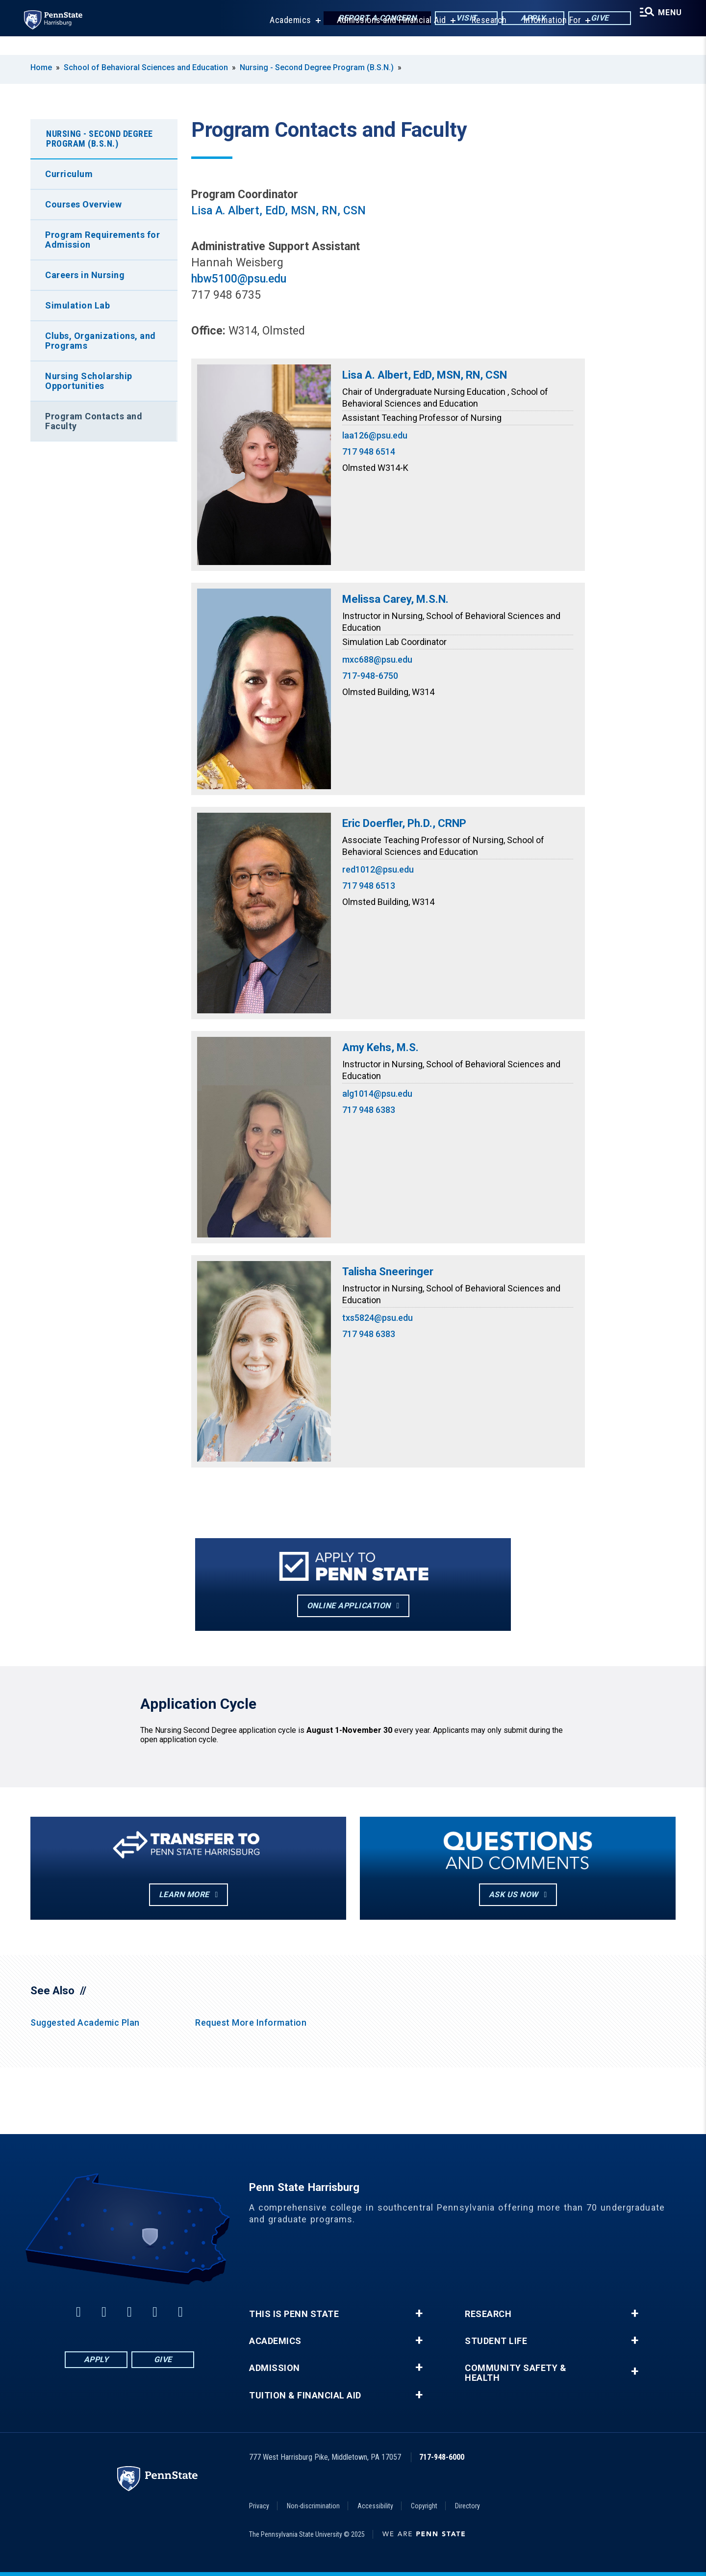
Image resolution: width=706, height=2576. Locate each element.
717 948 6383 (368, 1110)
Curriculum (69, 174)
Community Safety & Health (515, 2373)
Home (41, 67)
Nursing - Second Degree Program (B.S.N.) (317, 67)
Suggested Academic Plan (85, 2022)
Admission (274, 2368)
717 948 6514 (368, 451)
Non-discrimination (313, 2506)
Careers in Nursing (85, 275)
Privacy (259, 2506)
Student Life (496, 2341)
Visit (457, 19)
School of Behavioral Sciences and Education (146, 67)
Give (591, 19)
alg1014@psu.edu (377, 1093)
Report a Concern (368, 19)
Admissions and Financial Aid (385, 39)
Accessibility (375, 2506)
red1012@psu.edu (378, 869)
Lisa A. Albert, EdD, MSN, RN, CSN (278, 210)
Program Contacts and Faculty (93, 421)
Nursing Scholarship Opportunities (88, 381)
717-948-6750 (370, 675)
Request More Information (250, 2022)
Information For (546, 39)
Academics (284, 39)
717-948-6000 (441, 2457)
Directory (467, 2506)
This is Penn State (294, 2314)
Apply (524, 19)
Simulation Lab (77, 305)
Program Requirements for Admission (102, 240)
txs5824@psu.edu (377, 1318)
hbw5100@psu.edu (238, 278)
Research (483, 39)
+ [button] (419, 2313)
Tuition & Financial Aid (305, 2395)
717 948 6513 (368, 885)
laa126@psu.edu (374, 435)
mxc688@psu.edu (377, 659)
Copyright (424, 2506)
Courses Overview (83, 204)
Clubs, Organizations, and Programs (100, 341)
